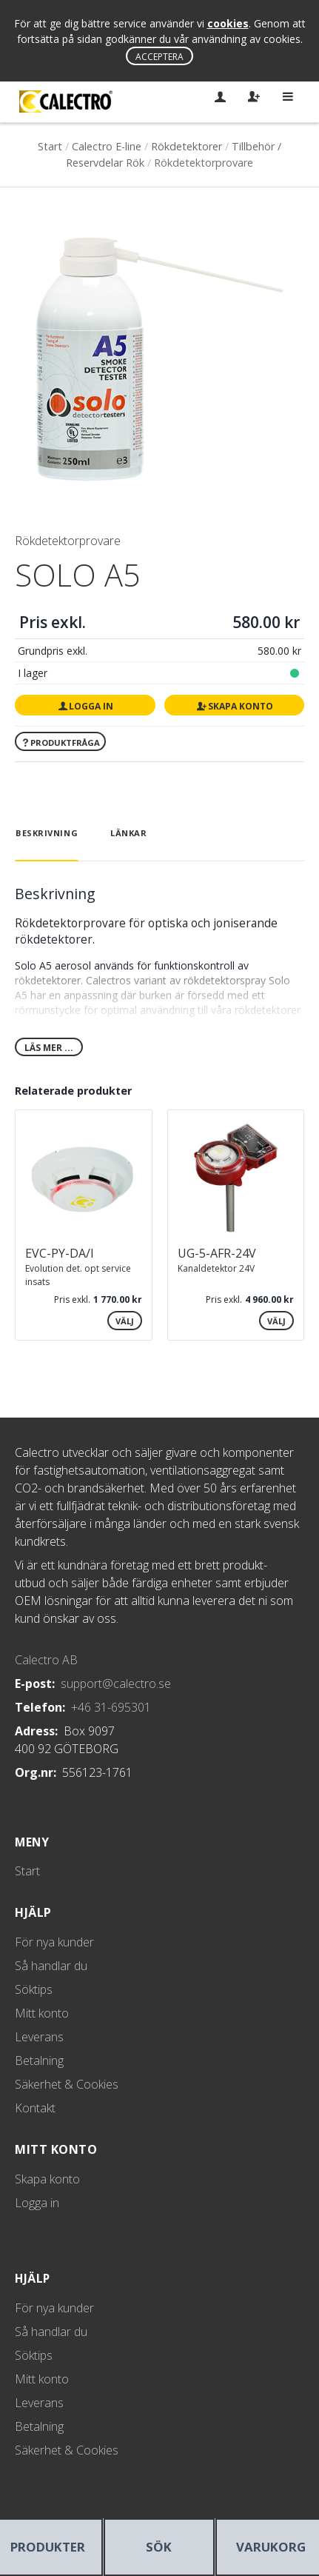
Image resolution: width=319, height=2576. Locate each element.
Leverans (39, 2037)
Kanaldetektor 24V (216, 1268)
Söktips (34, 1989)
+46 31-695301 (111, 1707)
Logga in (84, 706)
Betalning (39, 2060)
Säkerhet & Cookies (66, 2084)
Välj (124, 1321)
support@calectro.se (116, 1683)
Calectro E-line (106, 146)
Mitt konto (42, 2013)
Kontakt (35, 2108)
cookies (228, 23)
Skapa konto (234, 706)
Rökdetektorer (186, 146)
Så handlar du (51, 1966)
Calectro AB (46, 1660)
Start (50, 146)
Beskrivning (47, 832)
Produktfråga (60, 742)
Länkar (128, 832)
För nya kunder (54, 1942)
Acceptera (159, 56)
